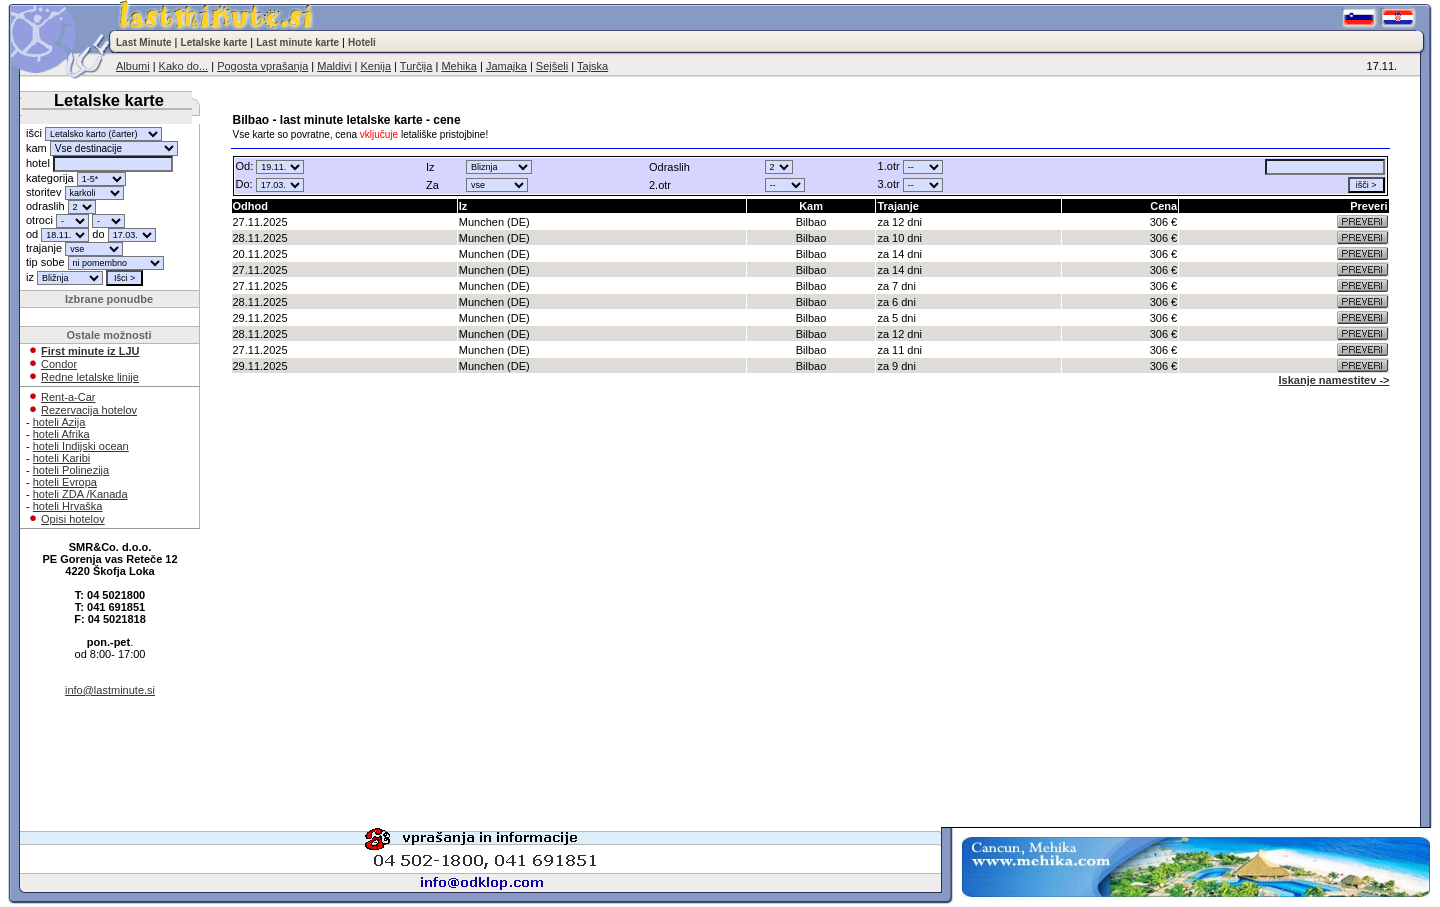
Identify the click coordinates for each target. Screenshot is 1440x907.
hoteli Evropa (65, 482)
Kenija (375, 66)
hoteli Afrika (61, 434)
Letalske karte (214, 42)
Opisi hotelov (73, 519)
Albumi (133, 66)
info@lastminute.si (110, 690)
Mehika (458, 66)
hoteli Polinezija (71, 470)
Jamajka (506, 66)
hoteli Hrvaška (68, 506)
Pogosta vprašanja (262, 66)
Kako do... (184, 66)
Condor (59, 364)
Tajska (592, 66)
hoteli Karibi (61, 458)
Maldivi (334, 66)
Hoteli (362, 42)
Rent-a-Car (68, 397)
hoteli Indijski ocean (81, 446)
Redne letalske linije (90, 377)
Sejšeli (552, 66)
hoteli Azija (59, 422)
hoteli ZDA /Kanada (80, 494)
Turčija (416, 66)
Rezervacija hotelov (89, 410)
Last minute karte (297, 42)
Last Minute (144, 42)
